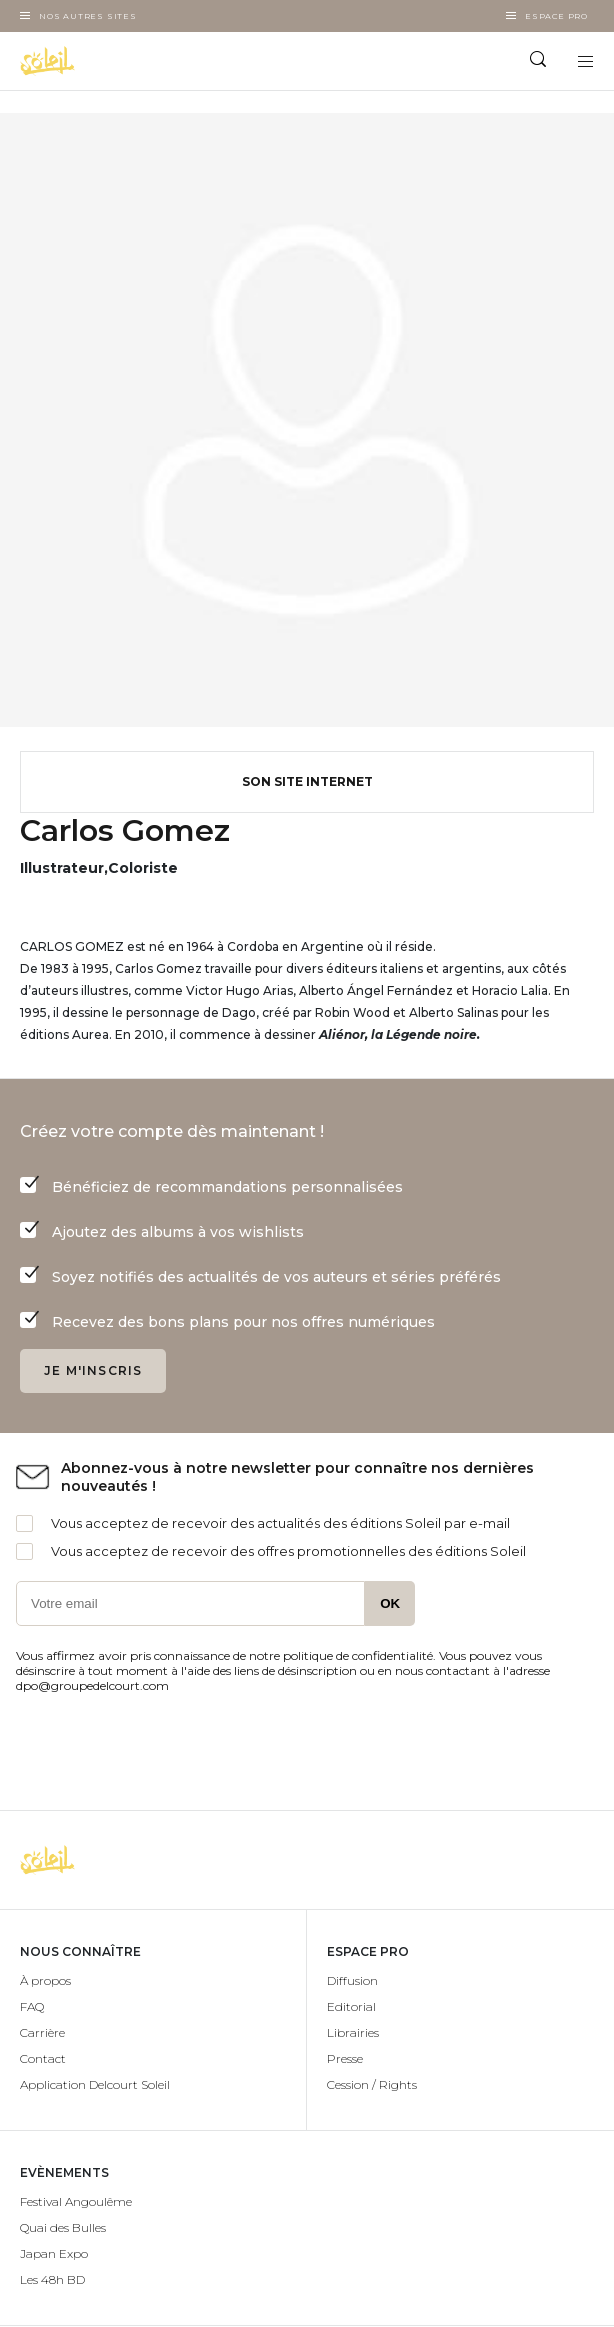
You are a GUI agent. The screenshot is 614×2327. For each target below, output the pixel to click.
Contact (43, 2058)
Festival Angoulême (76, 2201)
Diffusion (352, 1980)
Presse (345, 2058)
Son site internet (307, 781)
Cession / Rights (372, 2084)
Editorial (351, 2006)
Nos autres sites (88, 16)
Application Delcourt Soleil (95, 2084)
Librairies (353, 2032)
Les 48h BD (52, 2279)
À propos (45, 1980)
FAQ (32, 2006)
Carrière (42, 2032)
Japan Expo (54, 2253)
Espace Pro (556, 16)
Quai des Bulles (63, 2227)
